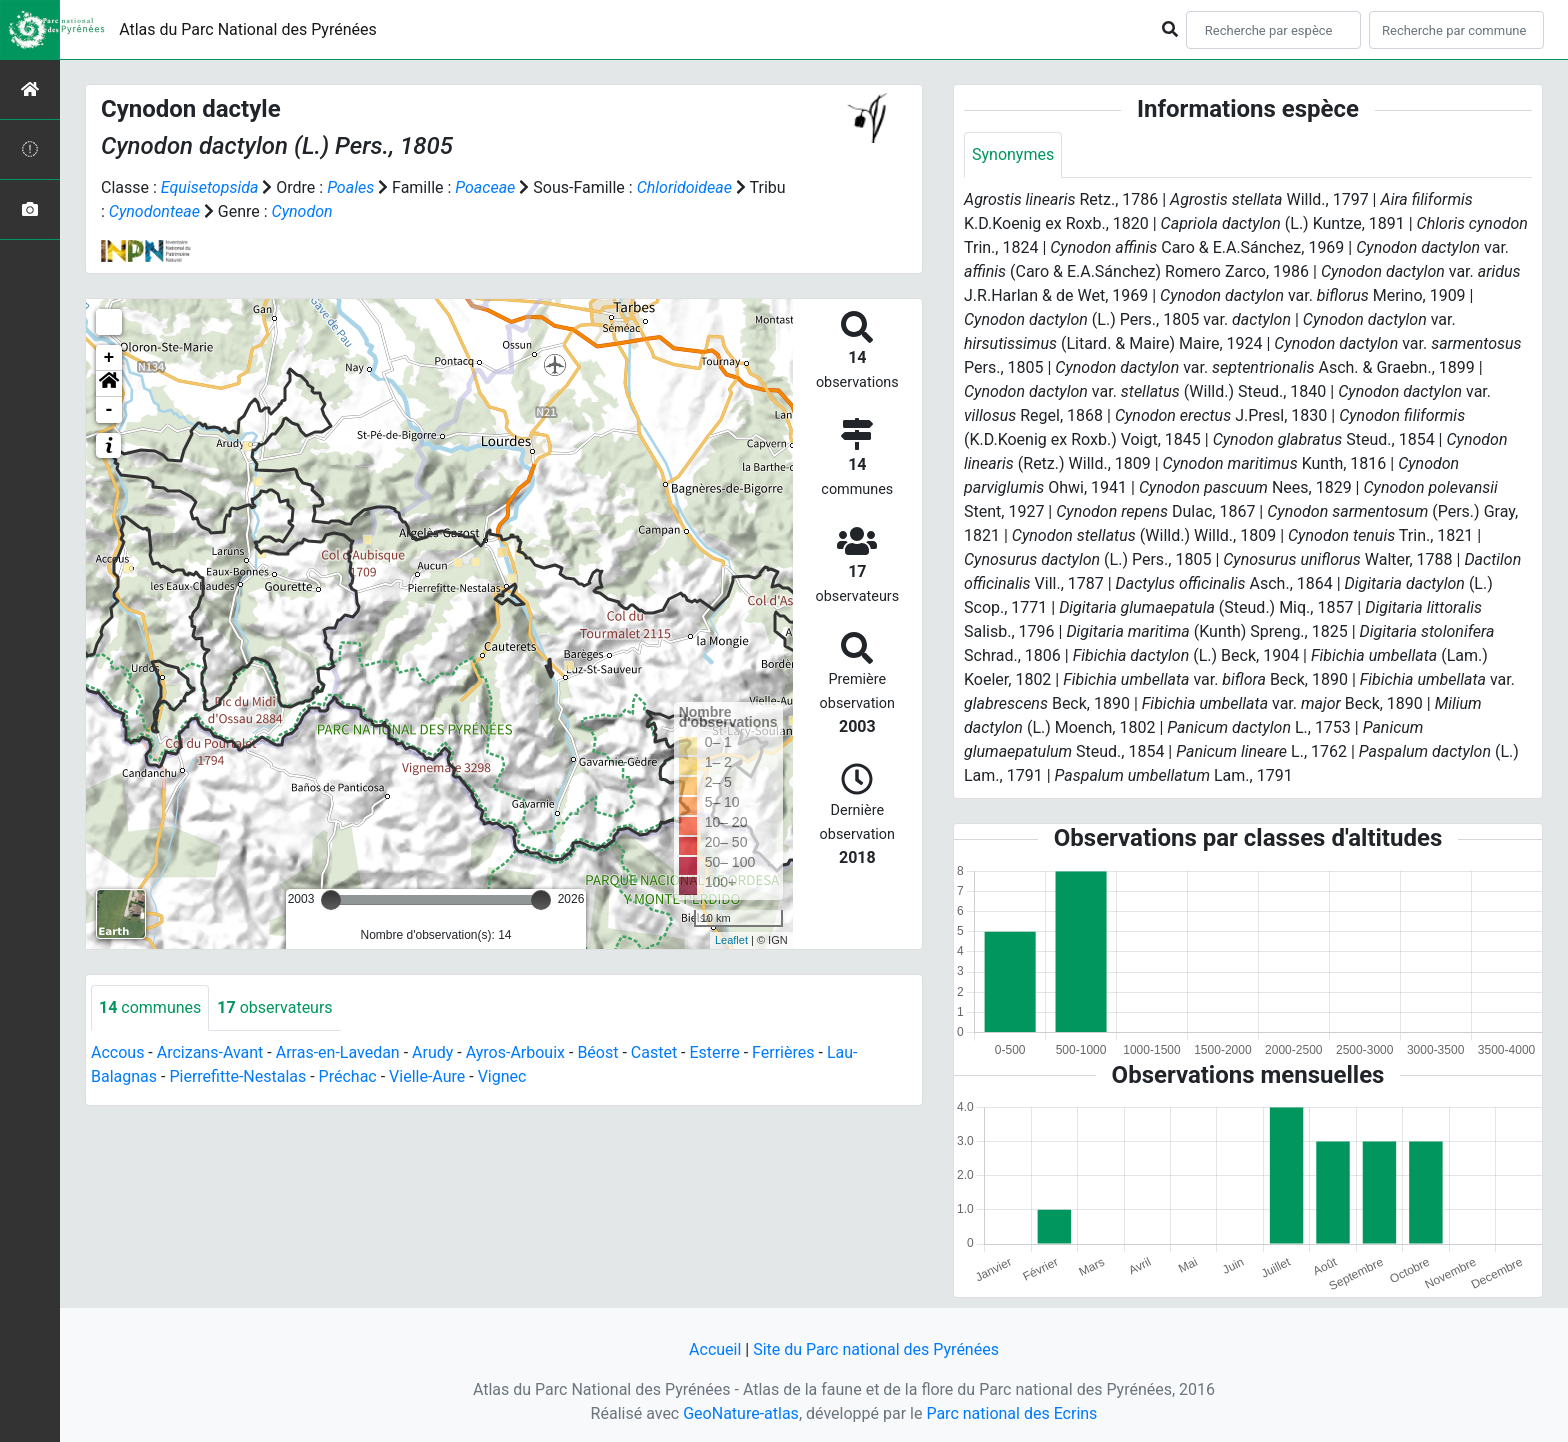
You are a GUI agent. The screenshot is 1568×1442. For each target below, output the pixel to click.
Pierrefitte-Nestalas (237, 1076)
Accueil (715, 1349)
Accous (117, 1052)
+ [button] (109, 358)
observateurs (274, 1007)
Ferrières (783, 1052)
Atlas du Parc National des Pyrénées (248, 29)
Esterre (715, 1052)
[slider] (331, 900)
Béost (597, 1052)
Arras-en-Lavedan (338, 1052)
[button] (109, 384)
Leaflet (731, 940)
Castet (654, 1052)
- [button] (109, 410)
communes (150, 1007)
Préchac (348, 1076)
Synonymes (1013, 154)
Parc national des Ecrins (1011, 1413)
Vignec (502, 1076)
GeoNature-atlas (741, 1413)
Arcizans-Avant (210, 1052)
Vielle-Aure (427, 1076)
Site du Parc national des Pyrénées (876, 1349)
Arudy (432, 1052)
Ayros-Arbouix (515, 1052)
